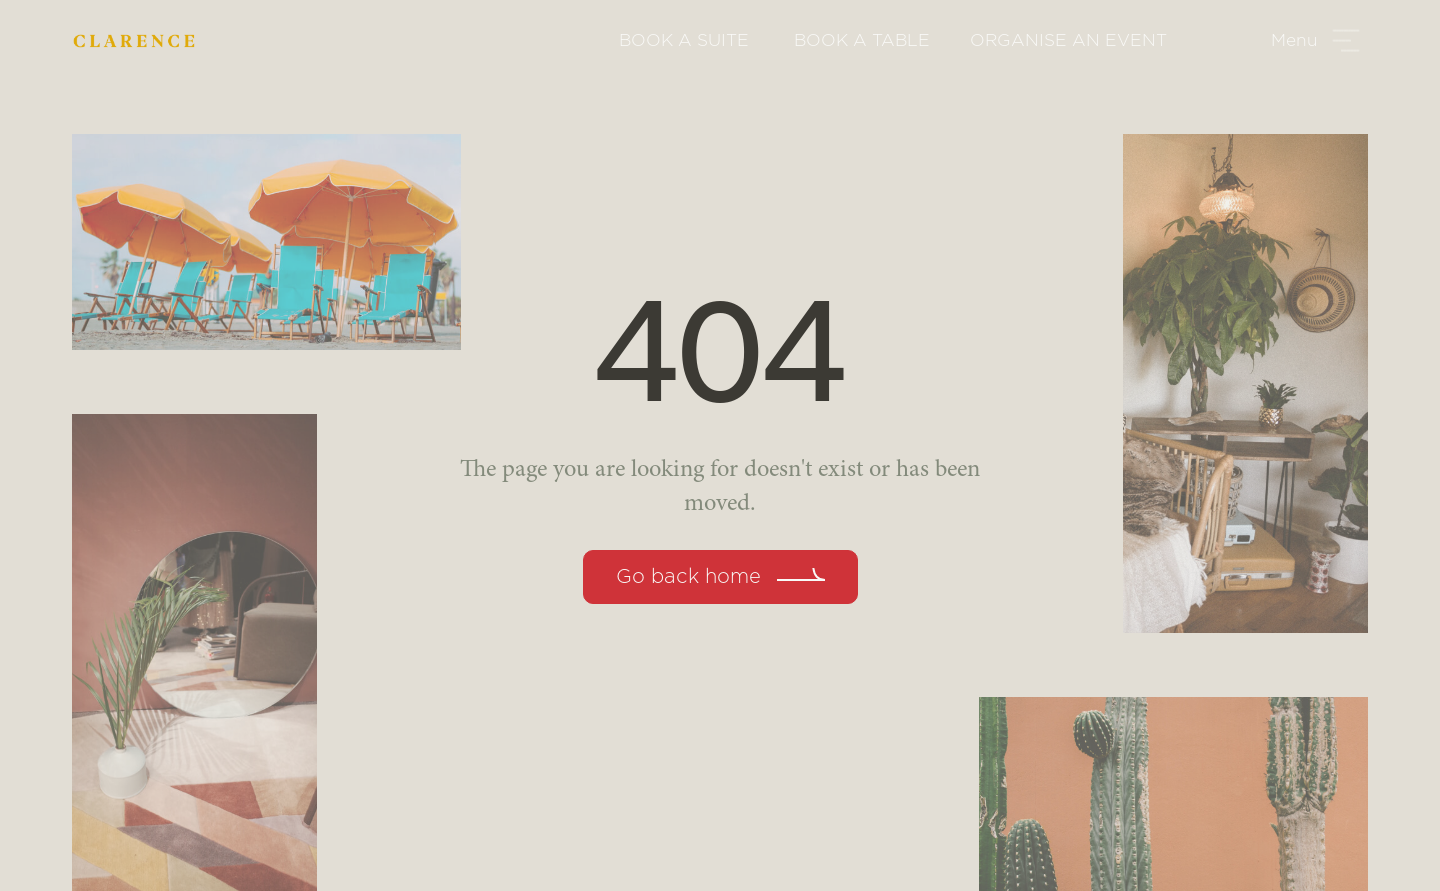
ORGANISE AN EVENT (1068, 40)
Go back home (688, 577)
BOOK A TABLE (862, 40)
